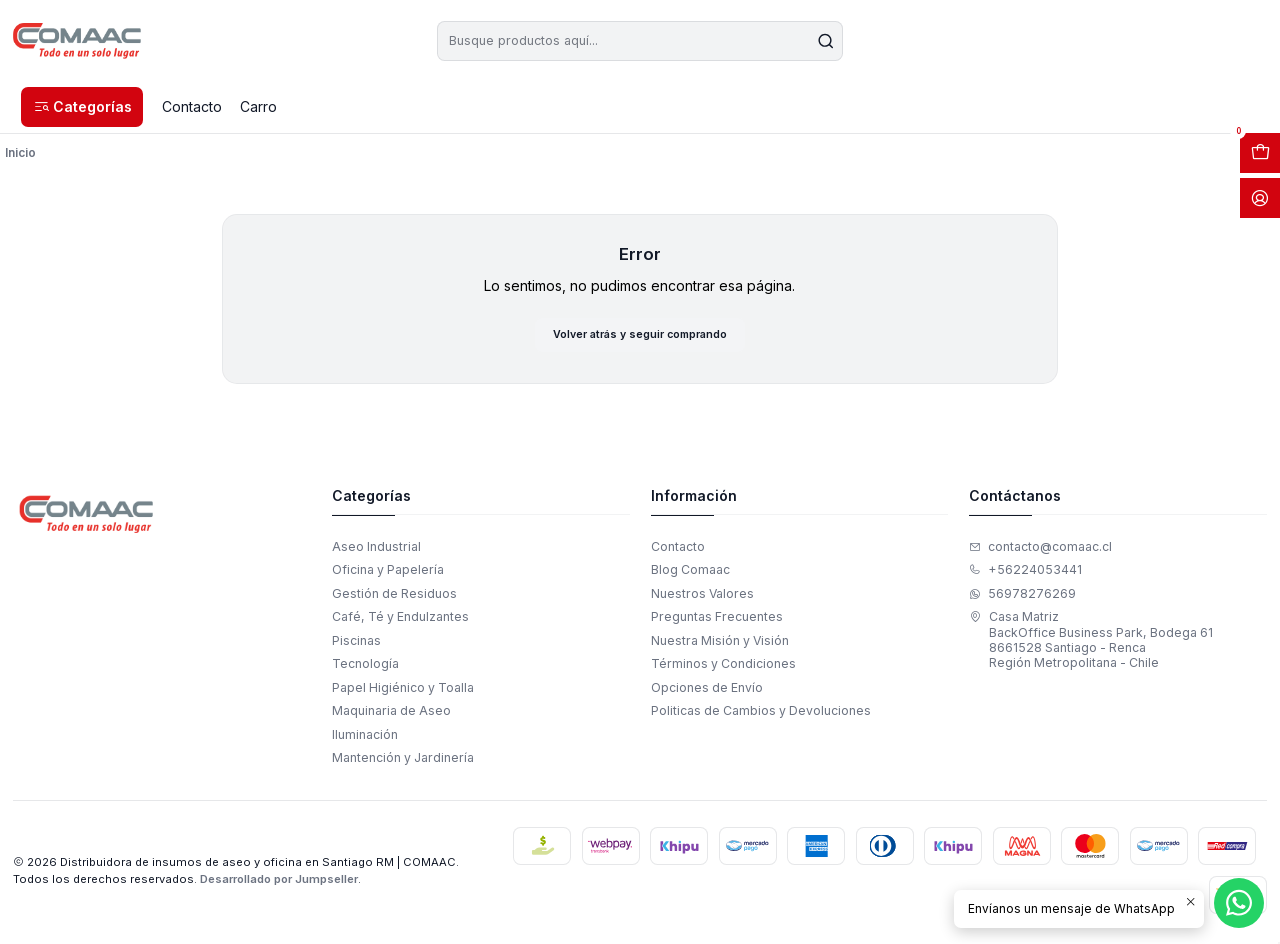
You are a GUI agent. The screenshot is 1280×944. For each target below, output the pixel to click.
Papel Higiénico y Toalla (403, 691)
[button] (82, 107)
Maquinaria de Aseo (391, 715)
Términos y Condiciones (723, 668)
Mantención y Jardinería (403, 762)
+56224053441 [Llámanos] (1025, 574)
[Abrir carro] (1260, 153)
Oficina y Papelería (388, 574)
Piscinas (356, 644)
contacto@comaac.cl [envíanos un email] (1040, 550)
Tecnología (365, 668)
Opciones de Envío (707, 691)
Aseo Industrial (376, 550)
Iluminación (365, 738)
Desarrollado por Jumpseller (279, 883)
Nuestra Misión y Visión (720, 644)
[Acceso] (1260, 198)
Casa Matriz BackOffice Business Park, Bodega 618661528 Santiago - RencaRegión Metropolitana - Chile (1091, 644)
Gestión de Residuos (394, 597)
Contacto (678, 550)
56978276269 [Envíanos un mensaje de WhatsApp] (1022, 597)
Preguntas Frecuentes (717, 621)
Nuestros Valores (702, 597)
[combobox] (640, 41)
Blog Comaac (690, 574)
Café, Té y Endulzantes (400, 621)
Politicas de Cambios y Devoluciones (761, 715)
